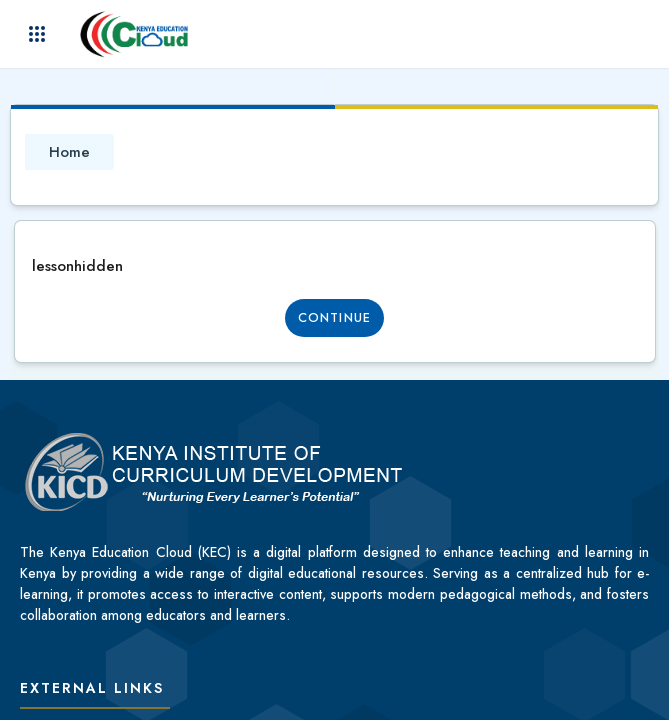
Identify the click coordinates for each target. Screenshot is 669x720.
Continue (334, 318)
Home (69, 152)
